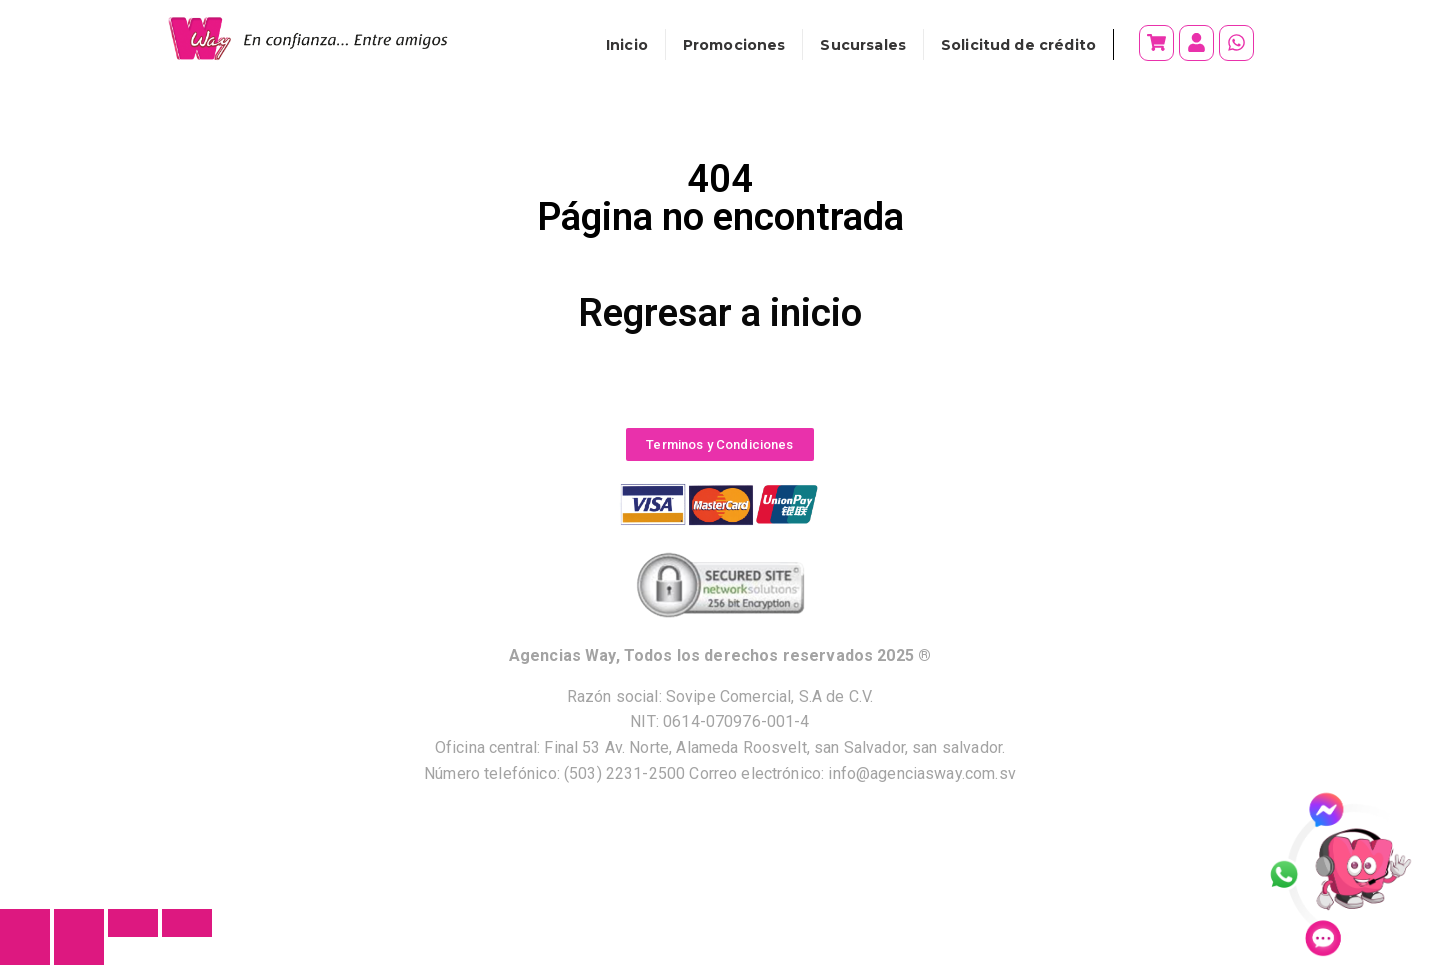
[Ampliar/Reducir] (25, 923)
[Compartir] (133, 923)
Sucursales (863, 45)
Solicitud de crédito (1018, 45)
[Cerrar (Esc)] (187, 923)
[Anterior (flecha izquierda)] (25, 951)
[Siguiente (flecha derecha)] (79, 951)
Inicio (627, 45)
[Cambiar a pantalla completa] (79, 923)
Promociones (734, 45)
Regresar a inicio (720, 313)
